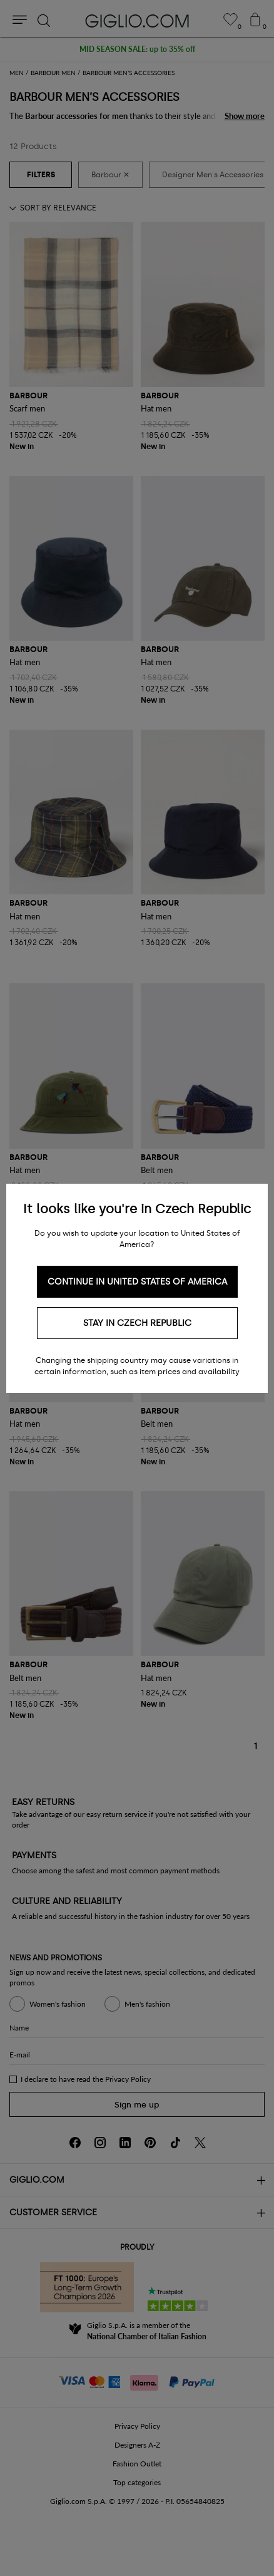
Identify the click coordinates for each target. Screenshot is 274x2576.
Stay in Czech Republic (137, 1323)
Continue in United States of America (137, 1281)
